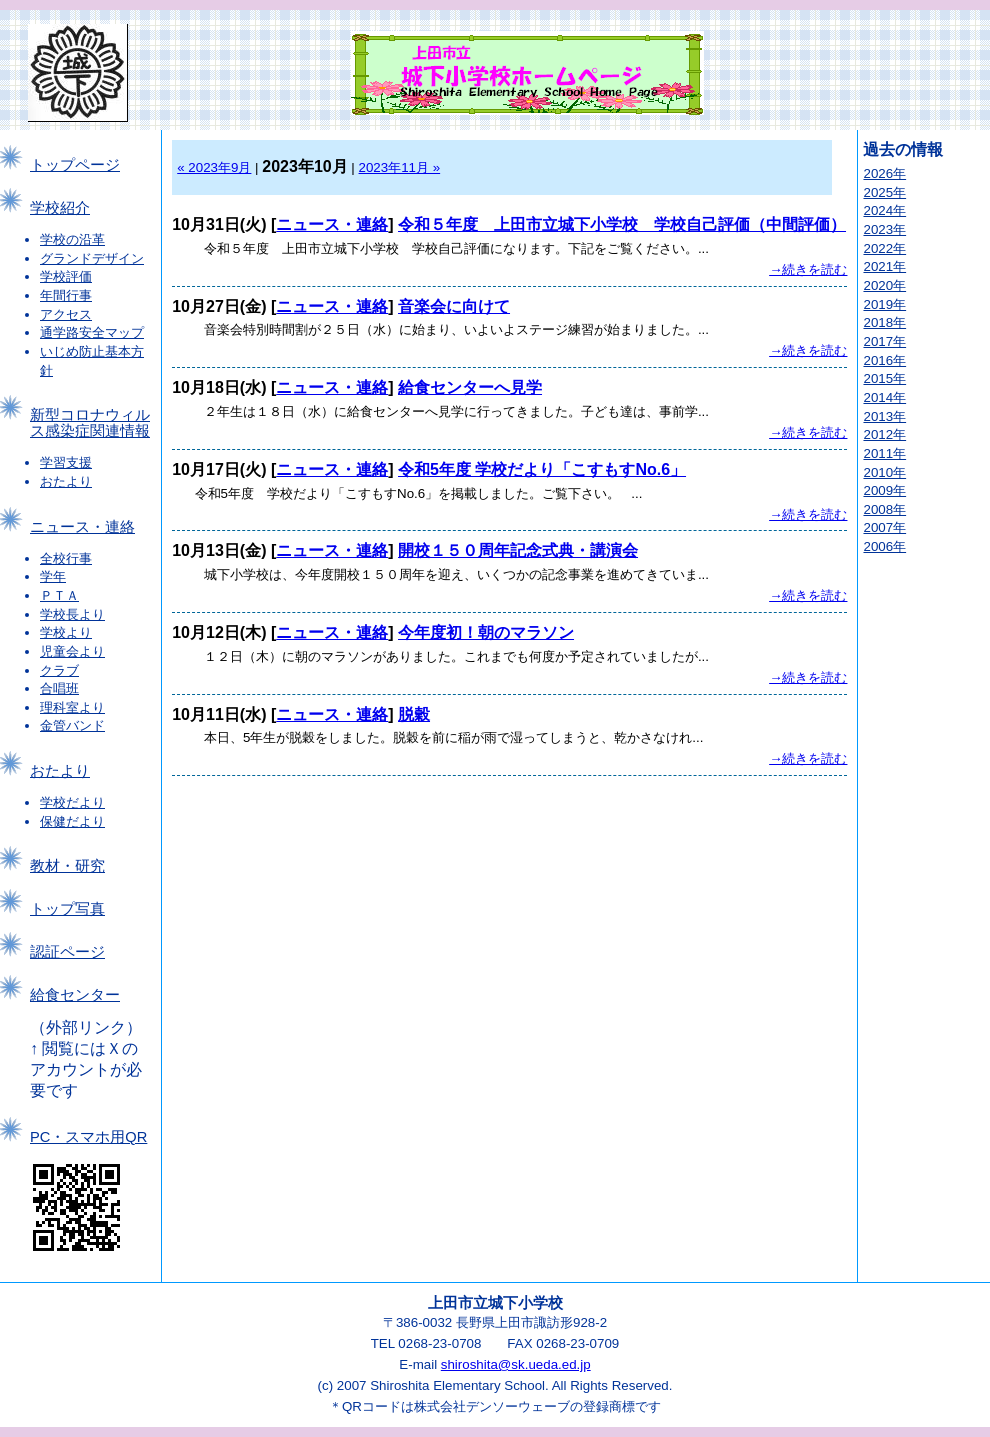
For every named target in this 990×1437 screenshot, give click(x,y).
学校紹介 (60, 208)
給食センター (75, 995)
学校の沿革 (72, 239)
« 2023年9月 (214, 167)
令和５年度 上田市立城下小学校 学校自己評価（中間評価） (622, 224)
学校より (66, 632)
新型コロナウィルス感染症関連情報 (90, 423)
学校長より (72, 614)
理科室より (72, 707)
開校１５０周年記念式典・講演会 (518, 550)
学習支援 (66, 462)
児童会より (72, 651)
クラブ (59, 670)
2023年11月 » (400, 167)
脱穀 (414, 714)
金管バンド (72, 725)
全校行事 (66, 558)
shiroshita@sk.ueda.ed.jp (516, 1364)
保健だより (72, 821)
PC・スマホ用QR (88, 1137)
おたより (66, 481)
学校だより (72, 802)
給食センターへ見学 (470, 387)
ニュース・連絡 (82, 527)
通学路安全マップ (92, 332)
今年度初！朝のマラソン (486, 632)
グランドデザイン (92, 258)
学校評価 (66, 276)
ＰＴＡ (59, 595)
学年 (53, 576)
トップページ (75, 165)
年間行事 (66, 295)
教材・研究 (67, 866)
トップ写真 (67, 909)
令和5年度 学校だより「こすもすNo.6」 (542, 469)
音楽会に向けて (454, 306)
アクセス (66, 314)
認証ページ (67, 952)
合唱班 (59, 688)
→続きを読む (808, 269)
